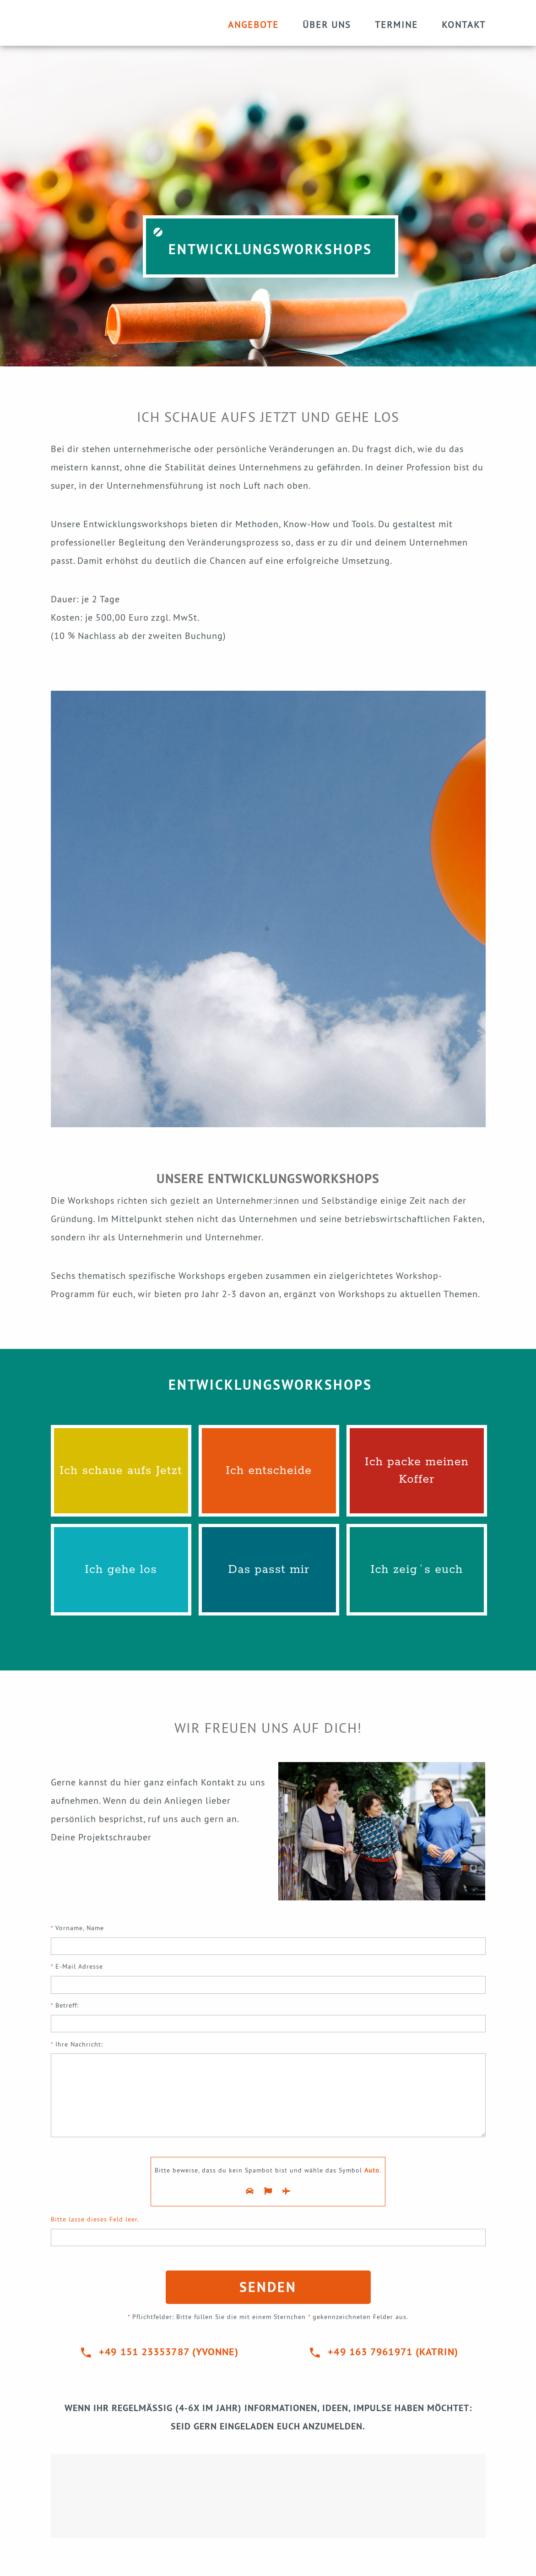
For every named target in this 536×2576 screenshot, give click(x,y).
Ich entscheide (269, 1470)
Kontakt (464, 25)
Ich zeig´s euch (417, 1569)
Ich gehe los (121, 1569)
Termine (396, 25)
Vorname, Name (268, 1941)
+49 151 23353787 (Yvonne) (168, 2351)
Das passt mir (268, 1569)
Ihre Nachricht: (268, 2092)
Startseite (106, 23)
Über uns (327, 25)
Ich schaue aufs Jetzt (121, 1470)
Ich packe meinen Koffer (417, 1471)
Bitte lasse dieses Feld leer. (95, 2219)
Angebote (253, 25)
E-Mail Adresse (268, 1979)
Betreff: (268, 2018)
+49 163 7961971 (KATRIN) (393, 2351)
